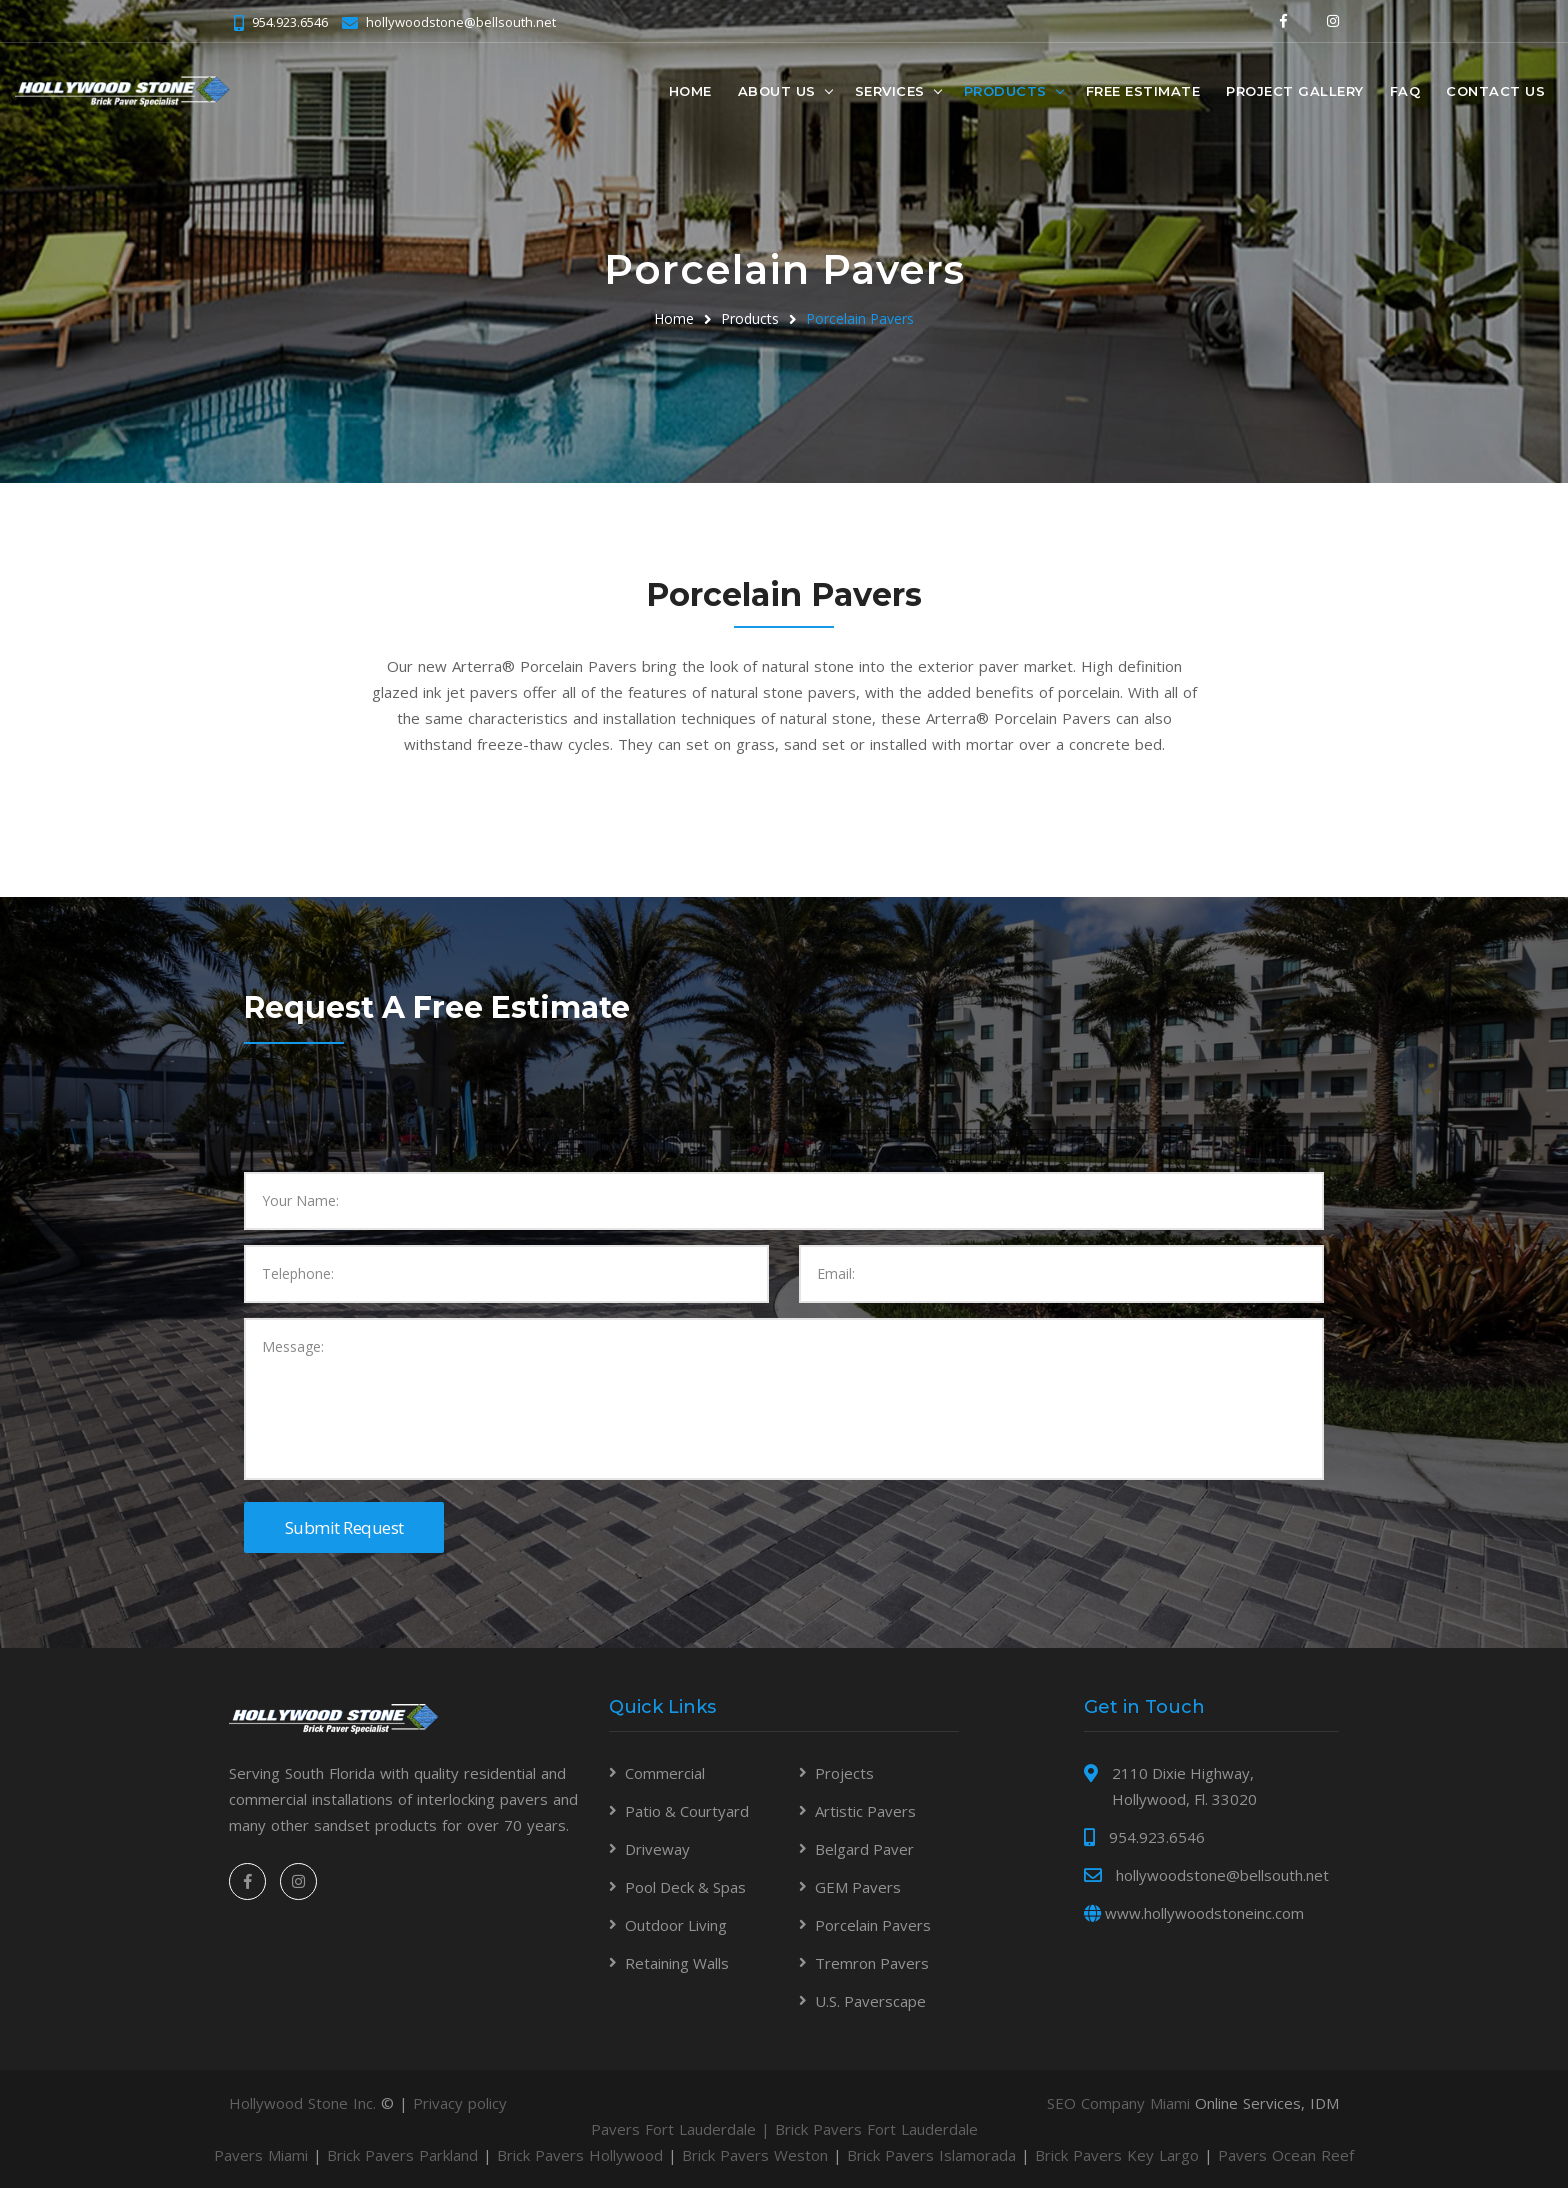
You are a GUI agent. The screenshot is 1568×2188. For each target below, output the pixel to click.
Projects (844, 1773)
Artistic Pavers (865, 1811)
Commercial (665, 1773)
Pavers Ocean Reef (1286, 2155)
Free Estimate (1143, 91)
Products (1005, 91)
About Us (777, 91)
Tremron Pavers (872, 1963)
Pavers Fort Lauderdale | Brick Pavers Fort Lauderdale (784, 2129)
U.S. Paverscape (870, 2001)
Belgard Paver (864, 1849)
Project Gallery (1295, 91)
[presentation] (396, 1133)
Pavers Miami (261, 2155)
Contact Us (1495, 91)
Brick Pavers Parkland (402, 2155)
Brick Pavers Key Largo (1117, 2155)
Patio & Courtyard (687, 1811)
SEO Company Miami (1118, 2103)
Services (890, 91)
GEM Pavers (858, 1887)
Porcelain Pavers (860, 318)
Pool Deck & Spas (685, 1887)
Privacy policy (460, 2103)
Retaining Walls (677, 1963)
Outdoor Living (676, 1925)
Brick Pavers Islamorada (931, 2155)
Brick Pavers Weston (755, 2155)
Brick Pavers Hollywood (580, 2155)
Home (690, 91)
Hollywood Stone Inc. (302, 2103)
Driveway (657, 1849)
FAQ (1405, 91)
